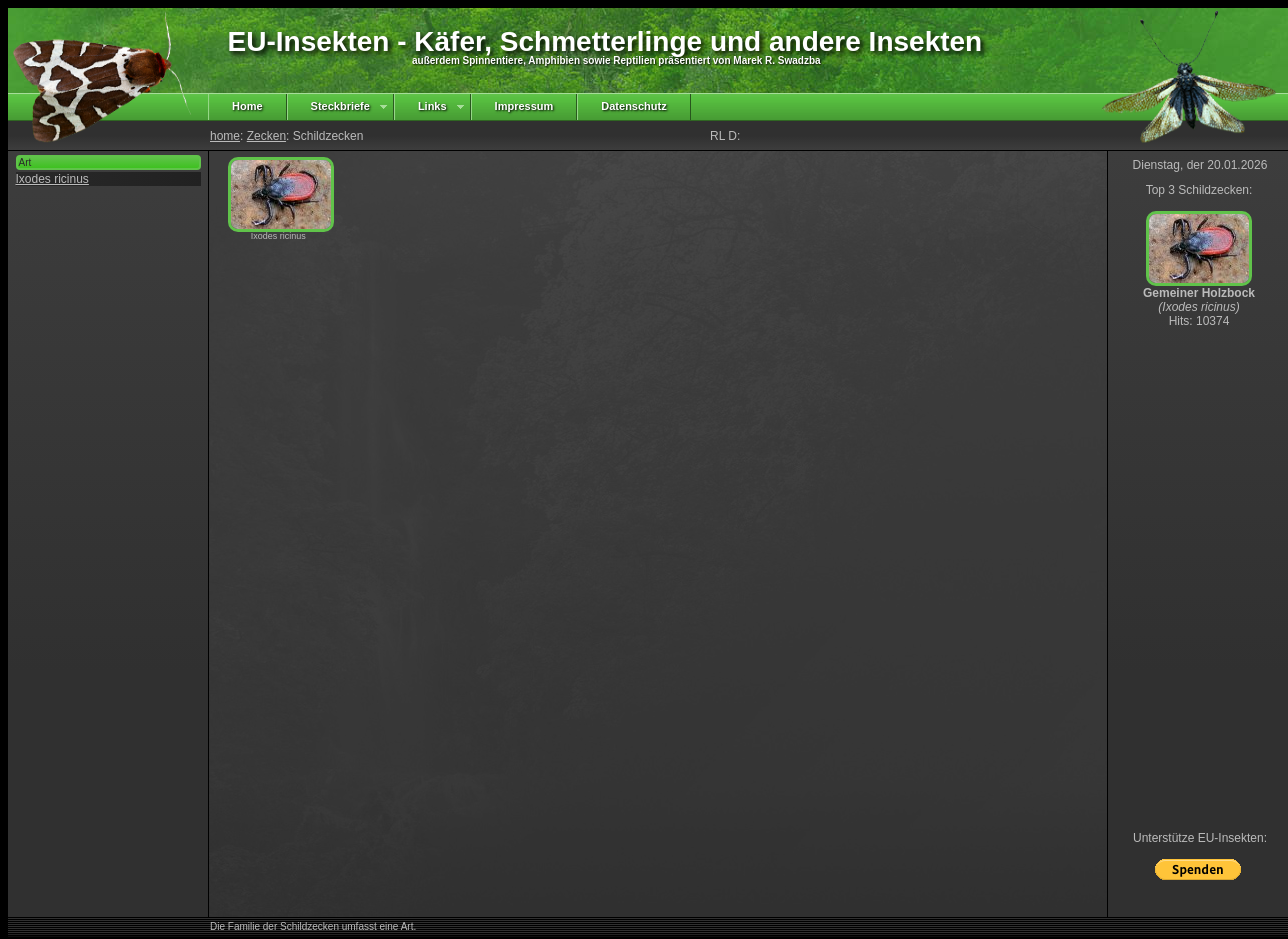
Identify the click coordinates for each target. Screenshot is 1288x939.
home (225, 136)
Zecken (266, 136)
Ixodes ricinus (52, 179)
